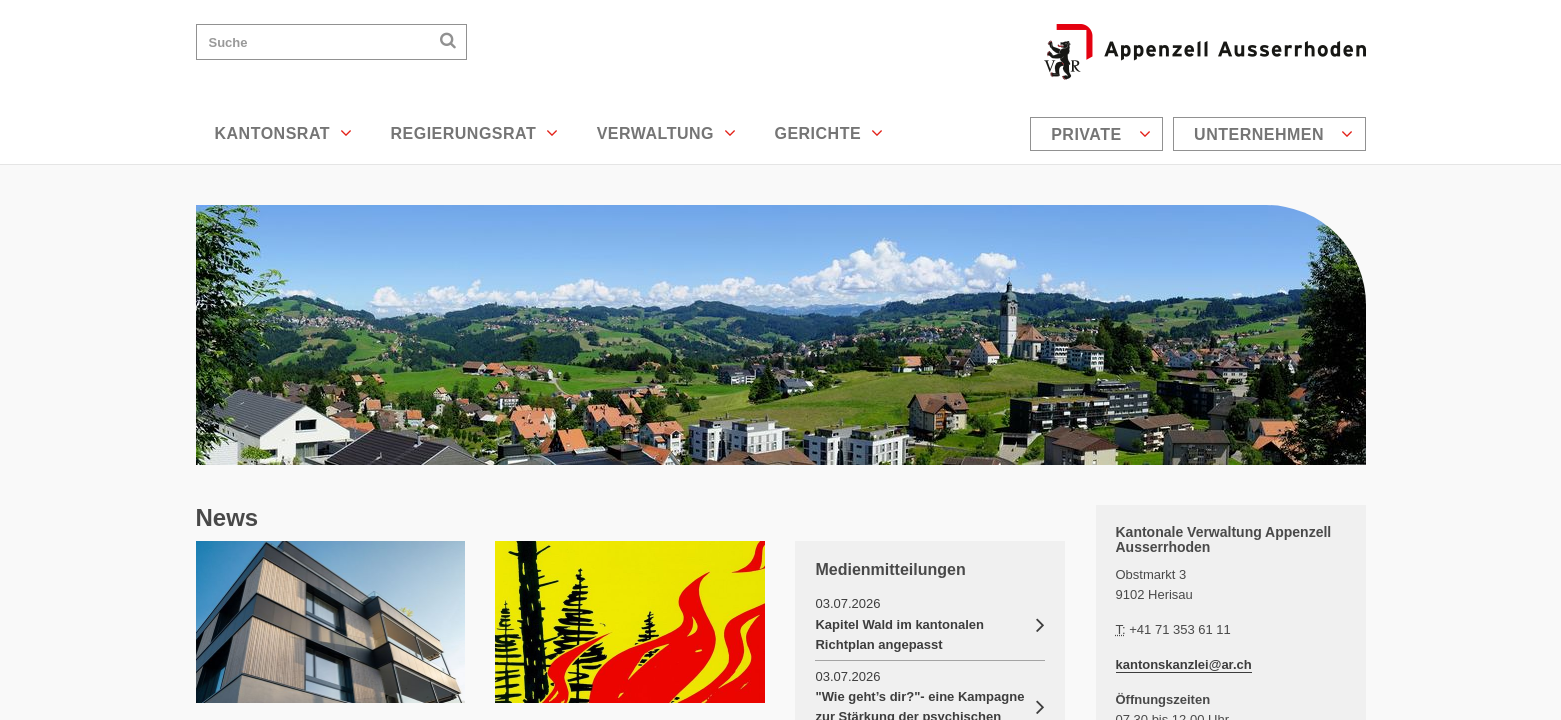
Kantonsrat (284, 133)
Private (1101, 134)
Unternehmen (1273, 134)
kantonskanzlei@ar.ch (1184, 664)
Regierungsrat (474, 133)
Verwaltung (667, 133)
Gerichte (828, 133)
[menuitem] (1099, 134)
